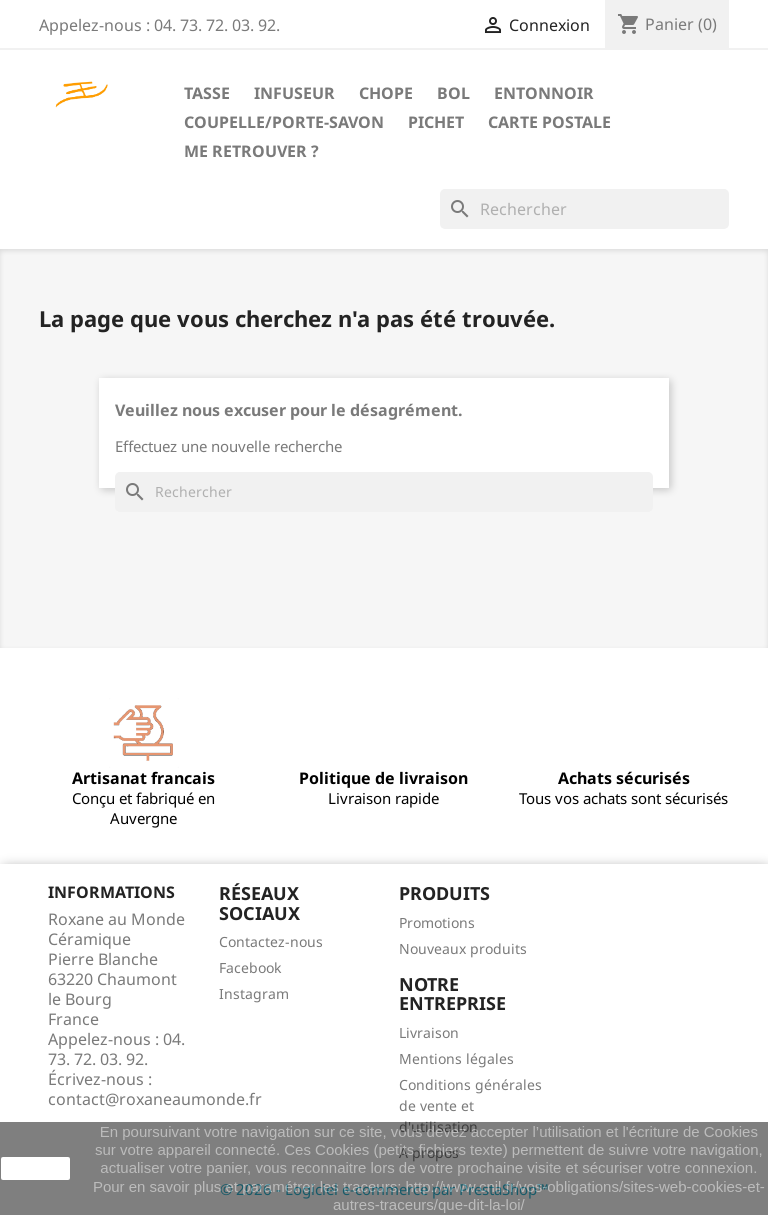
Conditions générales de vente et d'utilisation (470, 1105)
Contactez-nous (271, 941)
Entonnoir (544, 93)
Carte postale (549, 122)
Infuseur (294, 93)
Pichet (436, 122)
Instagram (254, 993)
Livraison (429, 1032)
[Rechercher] (584, 209)
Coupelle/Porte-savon (284, 122)
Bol (453, 93)
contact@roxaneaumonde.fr (155, 1099)
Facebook (250, 967)
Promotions (437, 922)
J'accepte (35, 1168)
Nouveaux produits (463, 948)
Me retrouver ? (251, 151)
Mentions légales (456, 1058)
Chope (386, 93)
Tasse (207, 93)
